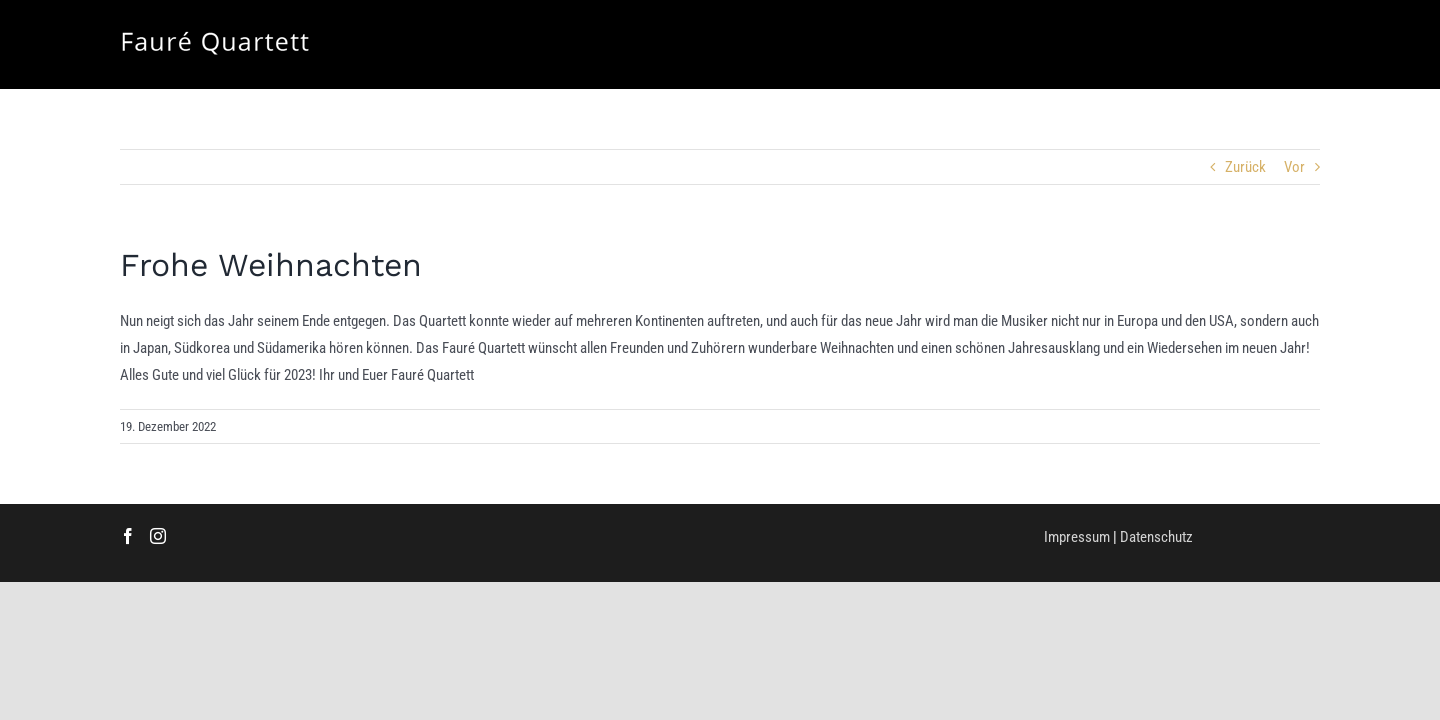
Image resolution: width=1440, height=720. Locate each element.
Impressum (1077, 537)
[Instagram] (158, 536)
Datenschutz (1156, 537)
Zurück (1245, 167)
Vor (1294, 167)
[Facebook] (128, 536)
